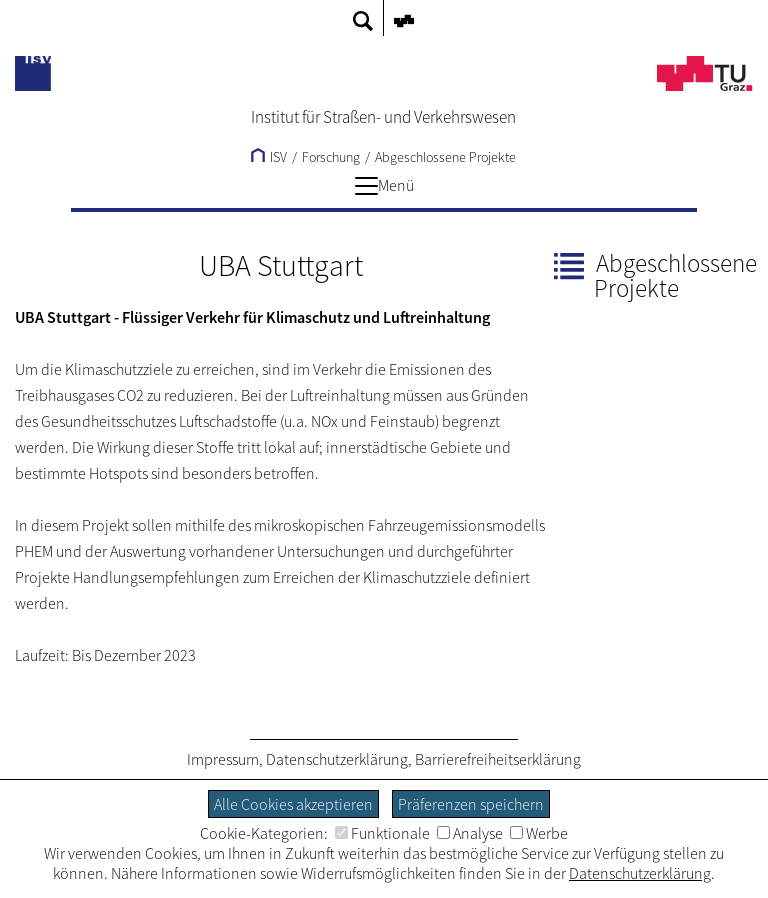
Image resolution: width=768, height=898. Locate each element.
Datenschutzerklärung (337, 759)
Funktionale (382, 833)
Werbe (539, 833)
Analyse (470, 833)
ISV (269, 157)
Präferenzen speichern (471, 804)
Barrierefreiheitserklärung (498, 759)
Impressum (223, 759)
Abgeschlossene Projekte (445, 157)
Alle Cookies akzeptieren (293, 804)
